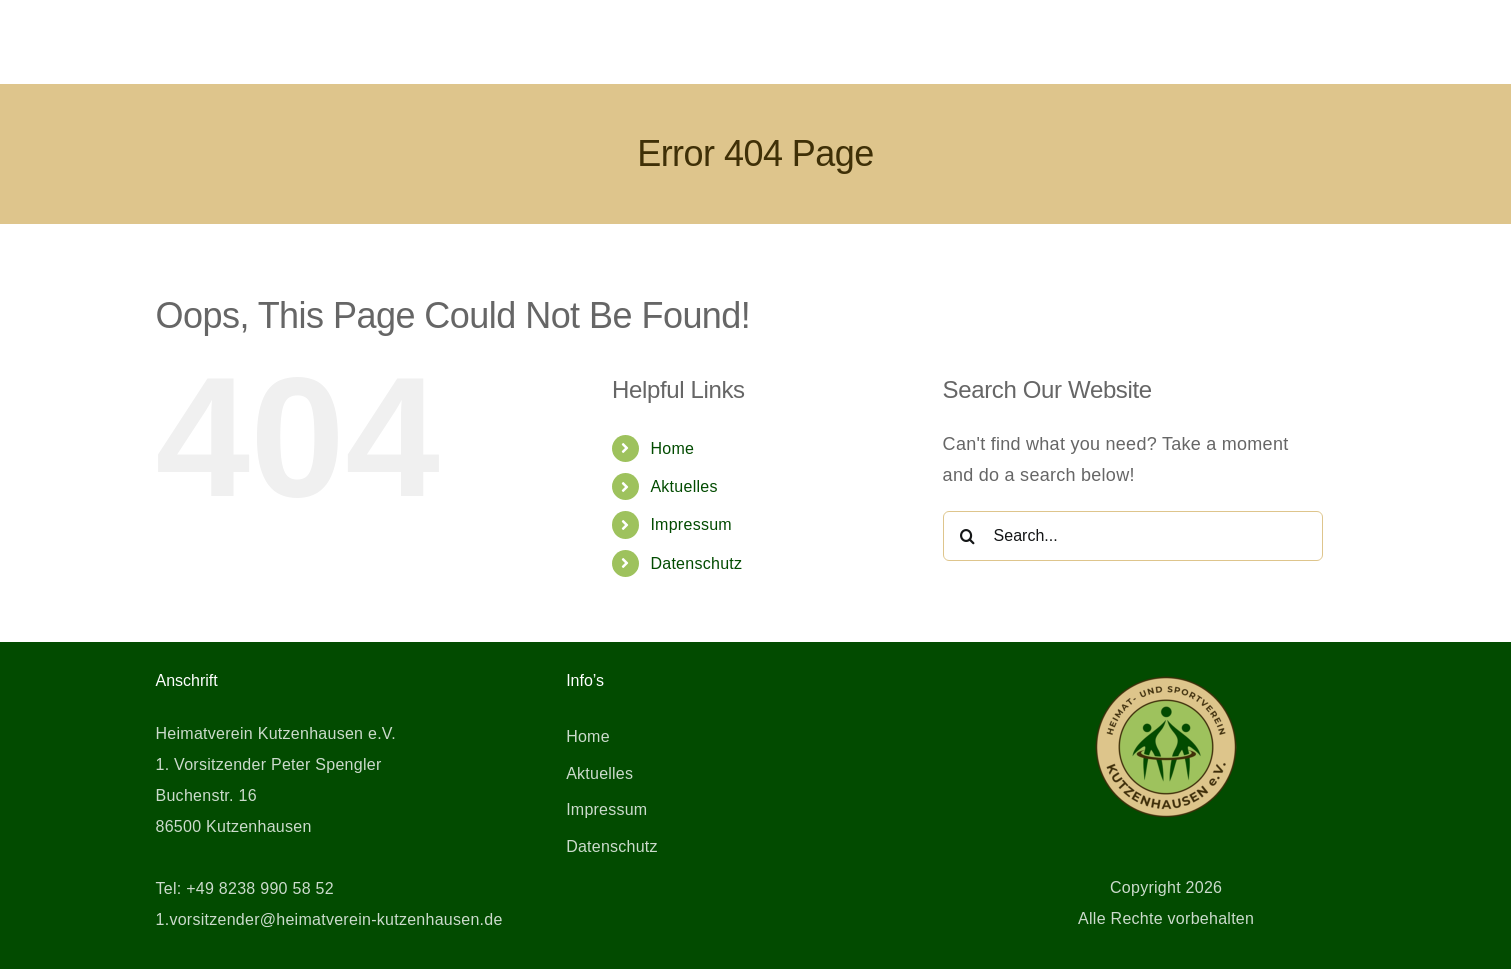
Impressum (691, 524)
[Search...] (1133, 536)
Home (672, 448)
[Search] (968, 536)
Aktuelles (683, 486)
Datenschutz (696, 563)
